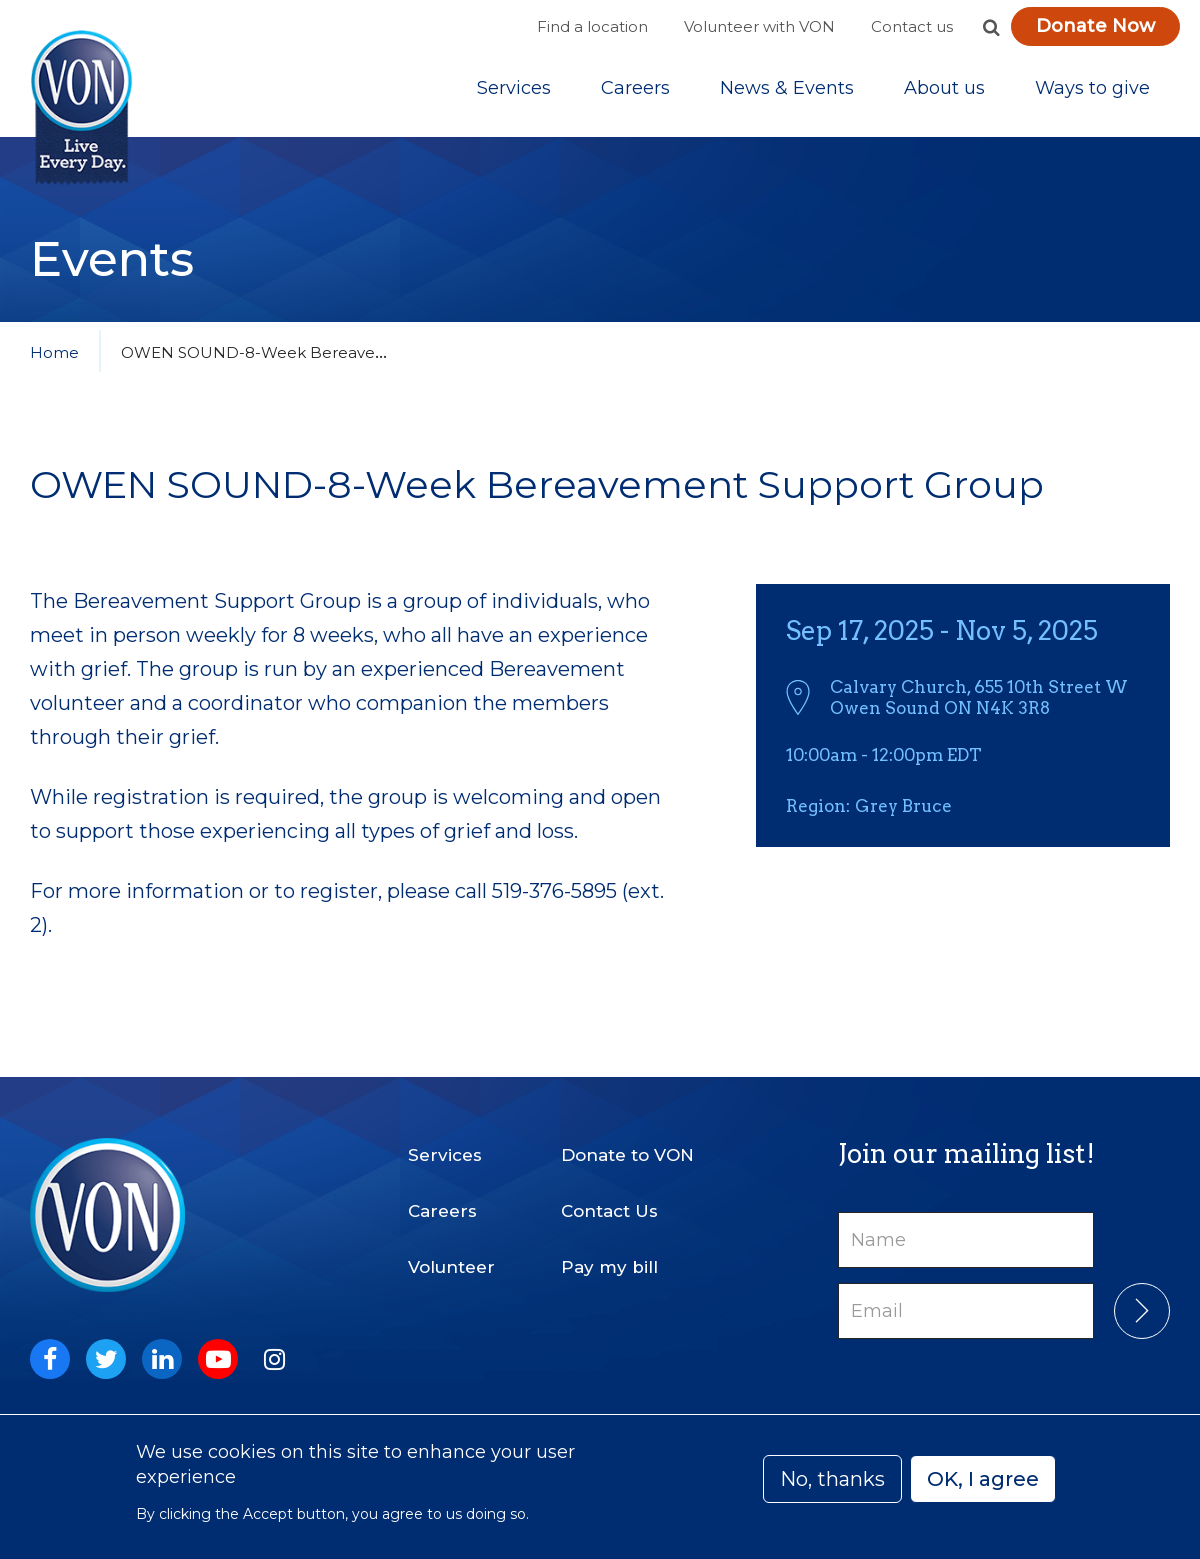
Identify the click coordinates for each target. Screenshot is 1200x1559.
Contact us (912, 26)
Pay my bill (609, 1265)
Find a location (592, 26)
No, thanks (832, 1479)
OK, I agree (983, 1479)
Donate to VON (627, 1153)
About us (944, 89)
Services (514, 89)
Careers (635, 89)
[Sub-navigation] (514, 89)
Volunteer (451, 1265)
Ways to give (1092, 89)
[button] (991, 27)
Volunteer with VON (759, 26)
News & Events (787, 89)
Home (54, 354)
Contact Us (609, 1209)
